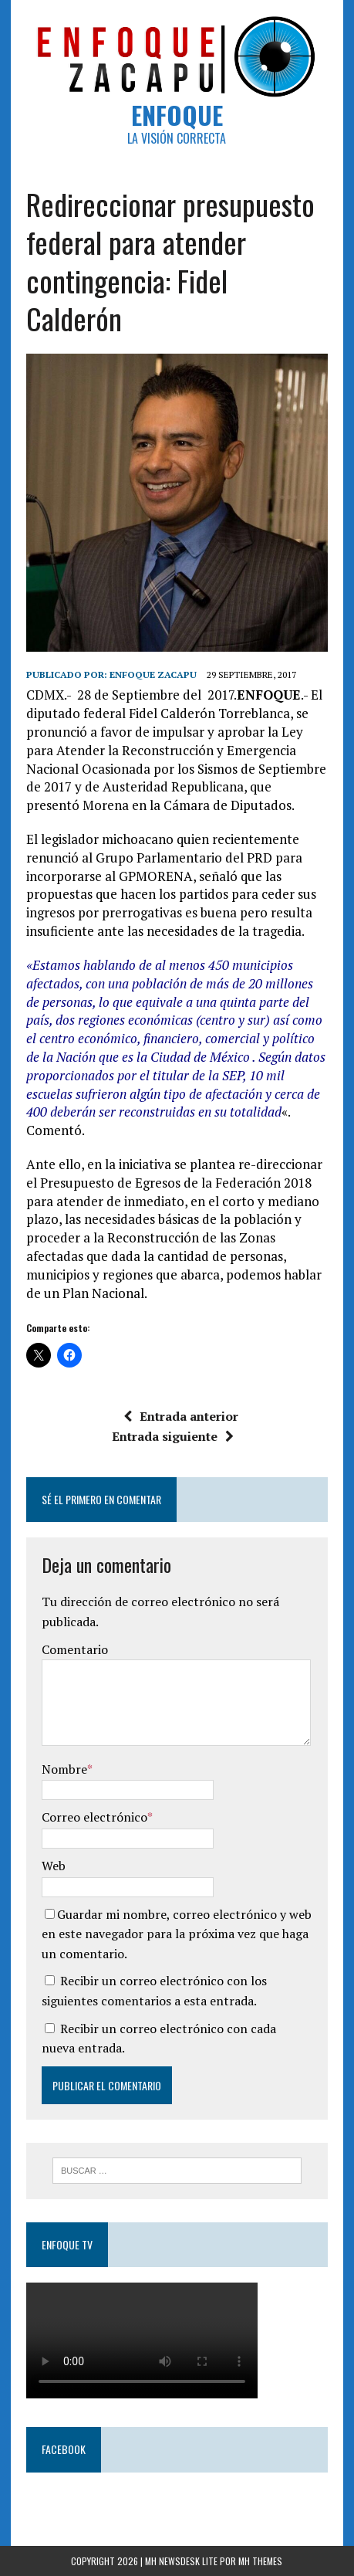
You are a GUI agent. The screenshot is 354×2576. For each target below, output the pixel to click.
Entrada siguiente (173, 1436)
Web (54, 1865)
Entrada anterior (180, 1416)
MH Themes (260, 2561)
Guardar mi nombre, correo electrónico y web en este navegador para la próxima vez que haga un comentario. (177, 1934)
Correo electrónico (94, 1816)
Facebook (64, 2449)
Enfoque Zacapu (153, 674)
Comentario (75, 1649)
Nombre (64, 1769)
